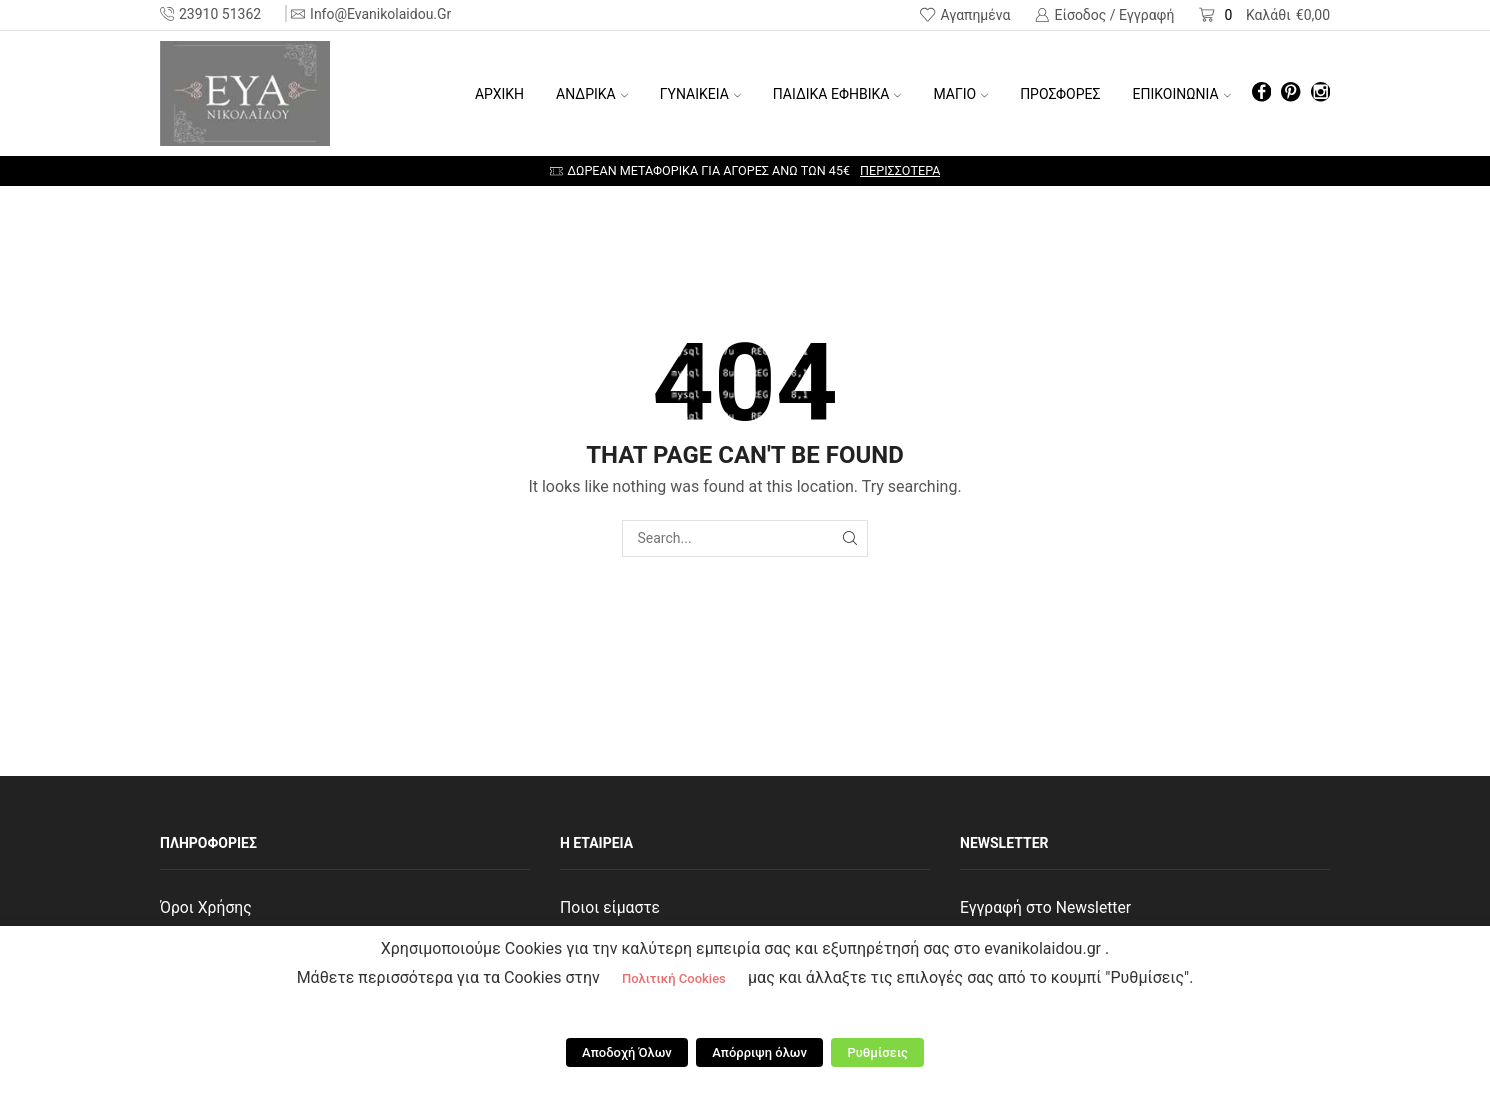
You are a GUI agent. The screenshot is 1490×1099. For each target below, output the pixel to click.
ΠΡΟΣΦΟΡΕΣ (1060, 94)
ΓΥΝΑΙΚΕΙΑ (700, 94)
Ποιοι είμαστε (611, 907)
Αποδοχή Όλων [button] (632, 1054)
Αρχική (499, 94)
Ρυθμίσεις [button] (873, 1054)
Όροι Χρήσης (206, 907)
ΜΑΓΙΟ (960, 94)
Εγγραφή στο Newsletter (1047, 907)
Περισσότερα (900, 170)
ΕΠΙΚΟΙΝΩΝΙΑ (1182, 94)
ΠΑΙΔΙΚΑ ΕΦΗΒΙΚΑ (837, 94)
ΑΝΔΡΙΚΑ (592, 94)
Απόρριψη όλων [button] (759, 1054)
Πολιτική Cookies (674, 985)
